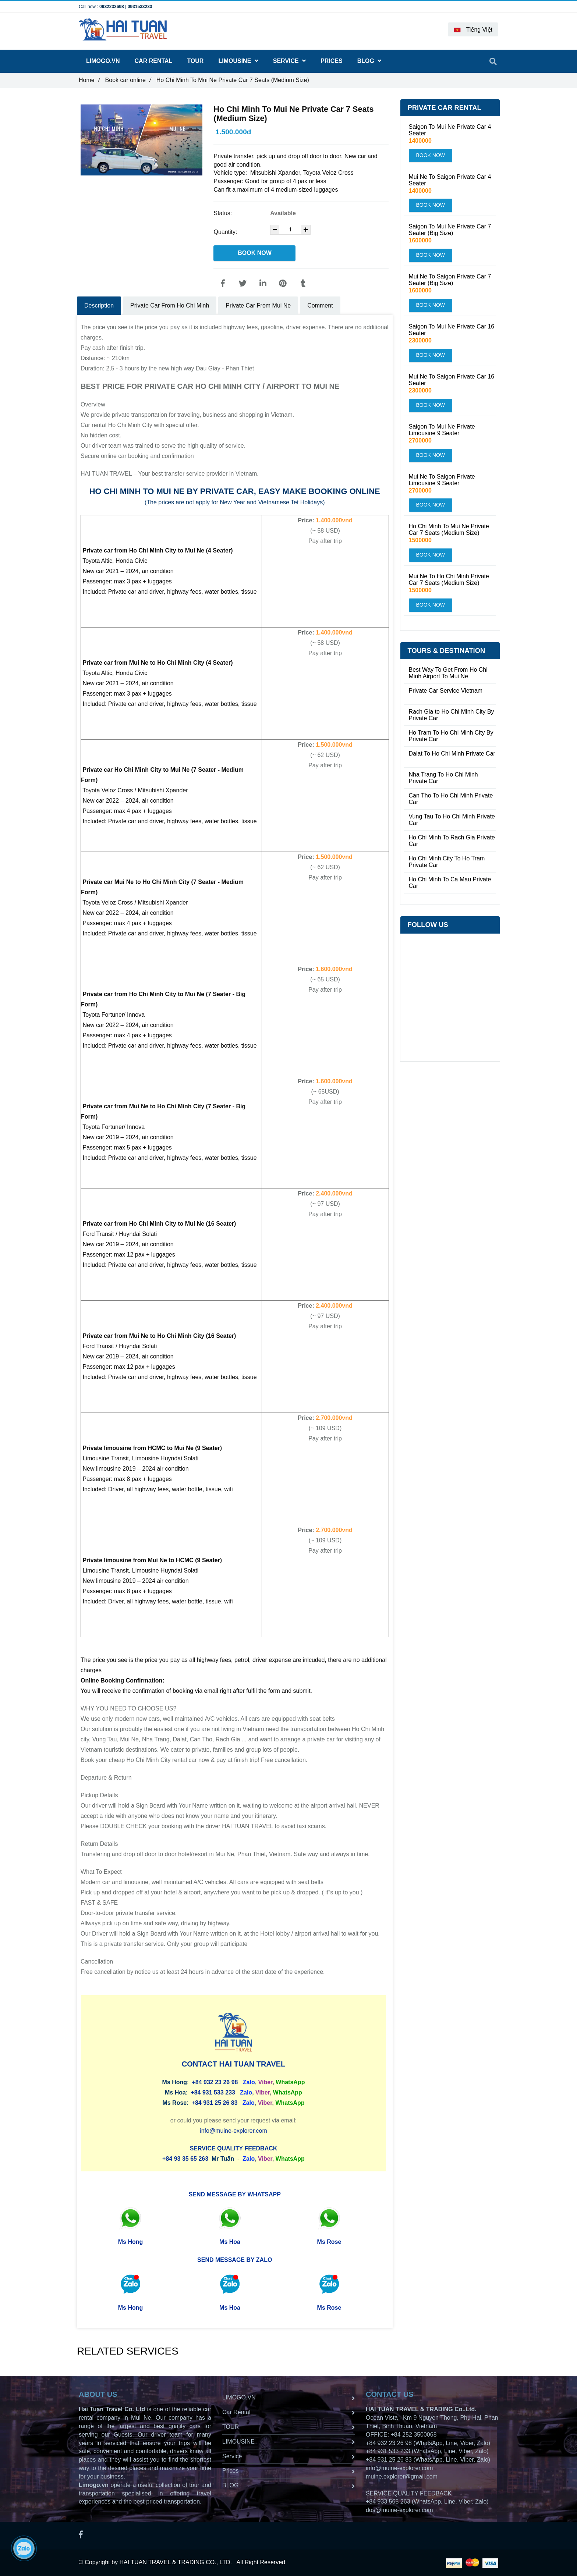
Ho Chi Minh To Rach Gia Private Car (452, 840)
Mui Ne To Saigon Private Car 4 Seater (450, 180)
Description (99, 305)
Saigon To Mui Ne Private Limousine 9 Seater (442, 429)
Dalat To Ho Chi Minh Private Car (452, 753)
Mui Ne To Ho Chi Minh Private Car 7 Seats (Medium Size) (449, 579)
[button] (473, 29)
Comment (320, 305)
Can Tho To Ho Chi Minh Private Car (451, 798)
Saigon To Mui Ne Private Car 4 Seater (450, 130)
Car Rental (154, 61)
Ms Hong (130, 2242)
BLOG (369, 61)
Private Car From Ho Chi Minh (169, 305)
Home (89, 80)
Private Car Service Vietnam (446, 690)
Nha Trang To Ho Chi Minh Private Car (443, 777)
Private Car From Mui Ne (258, 305)
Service (289, 61)
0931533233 (140, 6)
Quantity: (225, 232)
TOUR (195, 61)
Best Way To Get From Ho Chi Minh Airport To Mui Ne (448, 673)
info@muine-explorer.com (233, 2131)
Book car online (128, 80)
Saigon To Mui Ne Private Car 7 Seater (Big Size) (450, 229)
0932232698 (111, 6)
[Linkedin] (262, 283)
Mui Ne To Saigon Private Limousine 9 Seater (442, 479)
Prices (332, 61)
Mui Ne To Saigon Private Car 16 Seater (452, 379)
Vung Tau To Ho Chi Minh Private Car (452, 819)
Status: (223, 213)
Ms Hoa (229, 2242)
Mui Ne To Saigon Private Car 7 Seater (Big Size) (450, 279)
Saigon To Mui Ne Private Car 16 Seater (452, 329)
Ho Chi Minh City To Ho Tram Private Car (447, 861)
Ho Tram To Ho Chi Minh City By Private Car (451, 735)
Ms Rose (329, 2242)
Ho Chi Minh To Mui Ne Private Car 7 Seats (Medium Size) (449, 529)
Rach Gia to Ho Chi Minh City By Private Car (451, 714)
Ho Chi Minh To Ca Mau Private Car (450, 882)
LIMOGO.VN (103, 61)
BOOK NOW (255, 253)
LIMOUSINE (238, 61)
